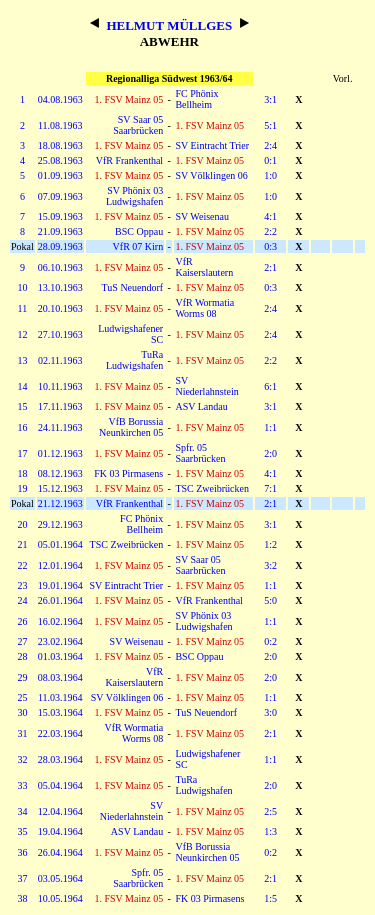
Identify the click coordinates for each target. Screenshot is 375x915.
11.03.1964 (60, 697)
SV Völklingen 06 (211, 175)
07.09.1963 (60, 196)
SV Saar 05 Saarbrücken (138, 125)
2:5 (270, 811)
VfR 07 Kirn (138, 246)
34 (22, 811)
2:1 (270, 267)
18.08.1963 (60, 145)
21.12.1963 (60, 503)
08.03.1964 (60, 677)
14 (22, 386)
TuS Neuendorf (133, 287)
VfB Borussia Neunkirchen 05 (131, 427)
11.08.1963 (60, 125)
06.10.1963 (60, 267)
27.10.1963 (60, 334)
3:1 (270, 99)
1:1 (270, 427)
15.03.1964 (60, 712)
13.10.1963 (60, 287)
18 (22, 473)
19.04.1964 (60, 831)
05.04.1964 (60, 785)
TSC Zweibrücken (212, 488)
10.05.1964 (60, 898)
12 (22, 334)
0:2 (270, 641)
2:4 (270, 145)
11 (23, 308)
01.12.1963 (60, 453)
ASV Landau (201, 406)
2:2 (270, 231)
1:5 (270, 898)
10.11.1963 (60, 386)
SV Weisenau (202, 216)
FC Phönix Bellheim (196, 99)
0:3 (270, 246)
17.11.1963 (60, 406)
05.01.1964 (60, 544)
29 (22, 677)
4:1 (270, 216)
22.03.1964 (60, 733)
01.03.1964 (60, 656)
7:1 (270, 488)
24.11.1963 (60, 427)
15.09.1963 (60, 216)
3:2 (270, 565)
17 (22, 453)
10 (22, 287)
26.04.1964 (60, 852)
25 (22, 697)
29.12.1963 (60, 524)
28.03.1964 (60, 759)
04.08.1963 (60, 99)
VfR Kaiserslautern (204, 267)
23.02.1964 (60, 641)
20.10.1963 (60, 308)
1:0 (270, 175)
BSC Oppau (139, 231)
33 (22, 785)
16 (22, 427)
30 (22, 712)
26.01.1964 (60, 600)
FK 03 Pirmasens (128, 473)
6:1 (270, 386)
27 (22, 641)
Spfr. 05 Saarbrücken (200, 453)
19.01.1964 (60, 585)
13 (22, 360)
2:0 (270, 453)
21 (22, 544)
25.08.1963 (60, 160)
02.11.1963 (60, 360)
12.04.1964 (60, 811)
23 (22, 585)
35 (22, 831)
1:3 (270, 831)
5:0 (270, 600)
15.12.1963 (60, 488)
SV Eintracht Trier (212, 145)
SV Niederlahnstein (206, 386)
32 (22, 759)
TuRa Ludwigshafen (134, 360)
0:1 (270, 160)
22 (22, 565)
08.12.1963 (60, 473)
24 (22, 600)
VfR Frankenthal (130, 160)
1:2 (270, 544)
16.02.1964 (60, 621)
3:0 (270, 712)
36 (22, 852)
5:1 (270, 125)
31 (22, 733)
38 (22, 898)
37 (22, 878)
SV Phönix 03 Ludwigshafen (134, 196)
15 (22, 406)
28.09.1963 (60, 246)
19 (22, 488)
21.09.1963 (60, 231)
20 (22, 524)
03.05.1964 (60, 878)
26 (22, 621)
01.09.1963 (60, 175)
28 (22, 656)
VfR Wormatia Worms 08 (204, 308)
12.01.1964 (60, 565)
